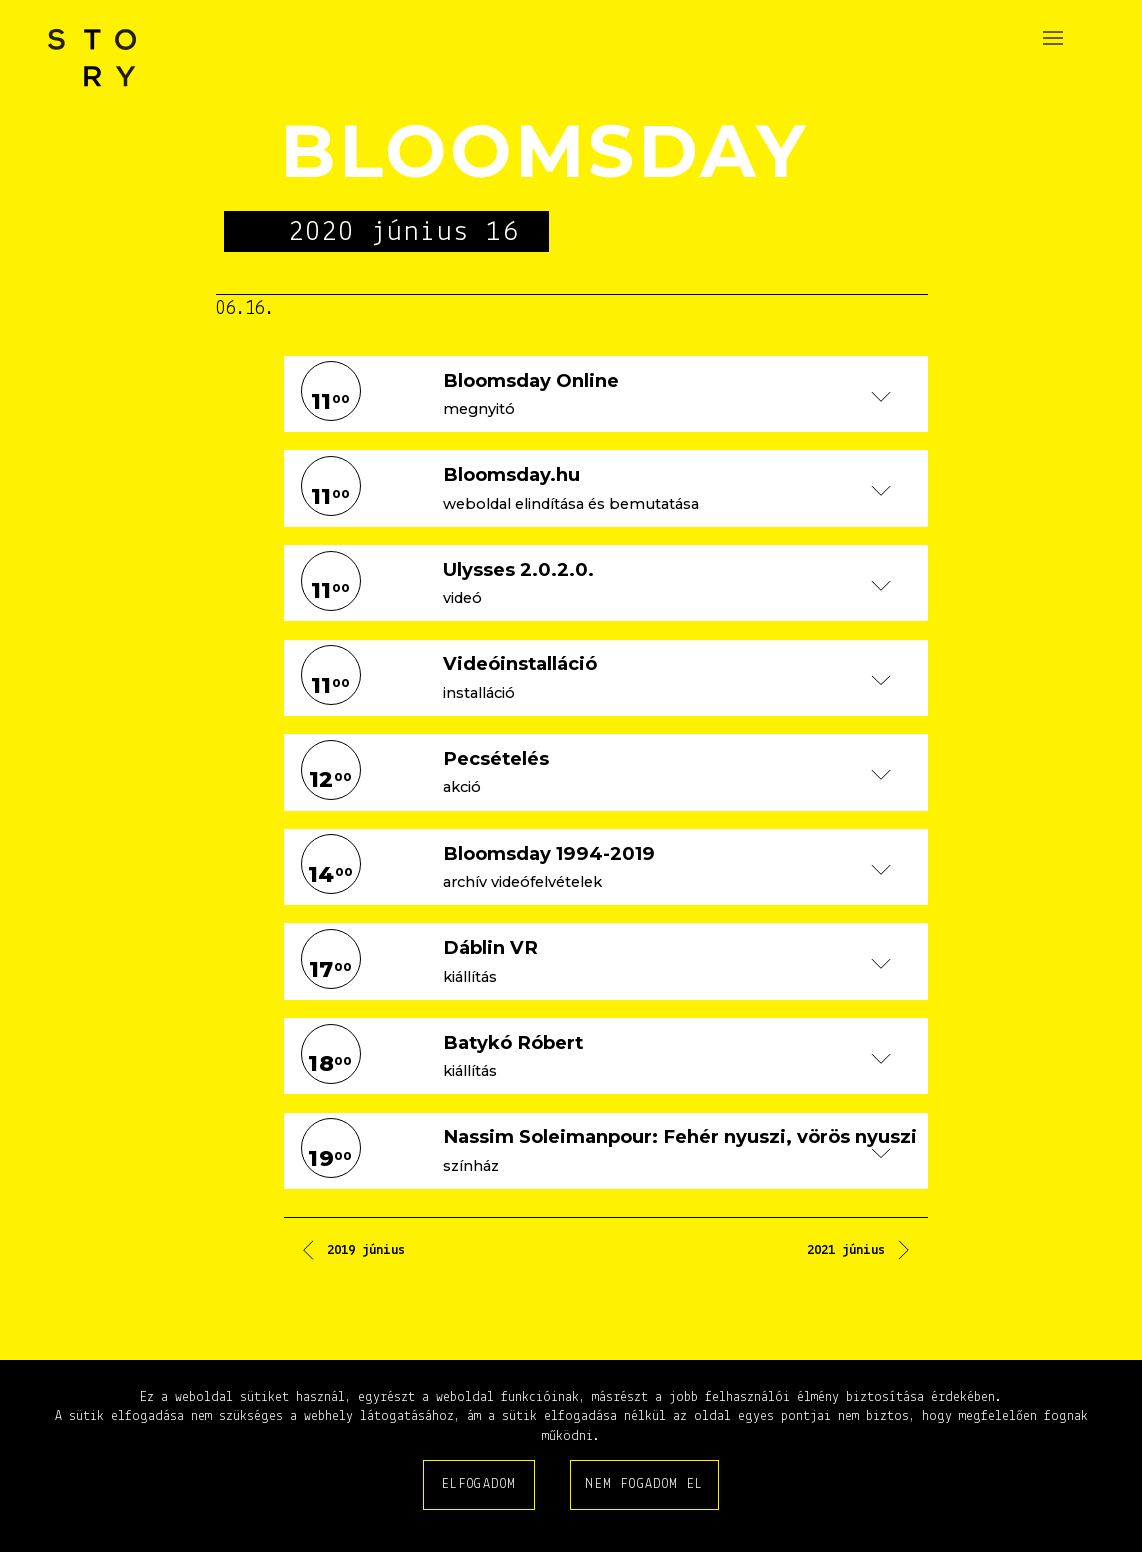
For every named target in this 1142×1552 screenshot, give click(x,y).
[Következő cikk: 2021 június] (860, 1254)
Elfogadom (479, 1484)
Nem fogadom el (644, 1484)
